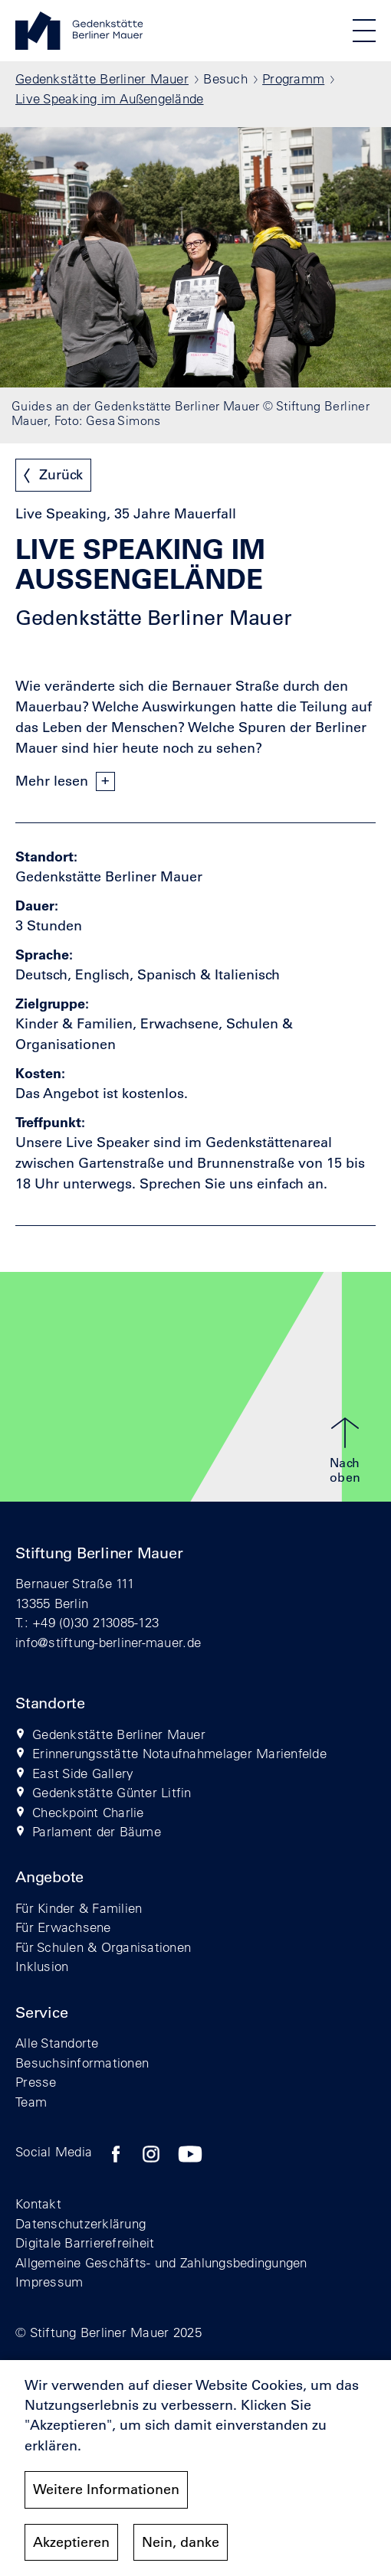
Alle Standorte (57, 2043)
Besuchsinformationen (82, 2063)
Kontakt (38, 2203)
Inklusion (41, 1966)
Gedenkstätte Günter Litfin (112, 1792)
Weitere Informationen (106, 2489)
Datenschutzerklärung (80, 2223)
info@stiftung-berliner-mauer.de (108, 1642)
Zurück (61, 474)
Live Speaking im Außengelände (109, 98)
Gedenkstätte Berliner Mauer (102, 78)
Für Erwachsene (63, 1927)
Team (31, 2102)
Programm (293, 78)
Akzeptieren (71, 2542)
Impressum (49, 2282)
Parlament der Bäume (96, 1831)
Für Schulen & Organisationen (103, 1947)
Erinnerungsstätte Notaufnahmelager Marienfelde (179, 1753)
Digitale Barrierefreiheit (85, 2242)
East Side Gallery (82, 1773)
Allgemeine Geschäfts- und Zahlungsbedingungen (161, 2262)
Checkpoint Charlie (88, 1812)
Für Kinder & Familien (78, 1908)
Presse (36, 2082)
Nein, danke (180, 2542)
